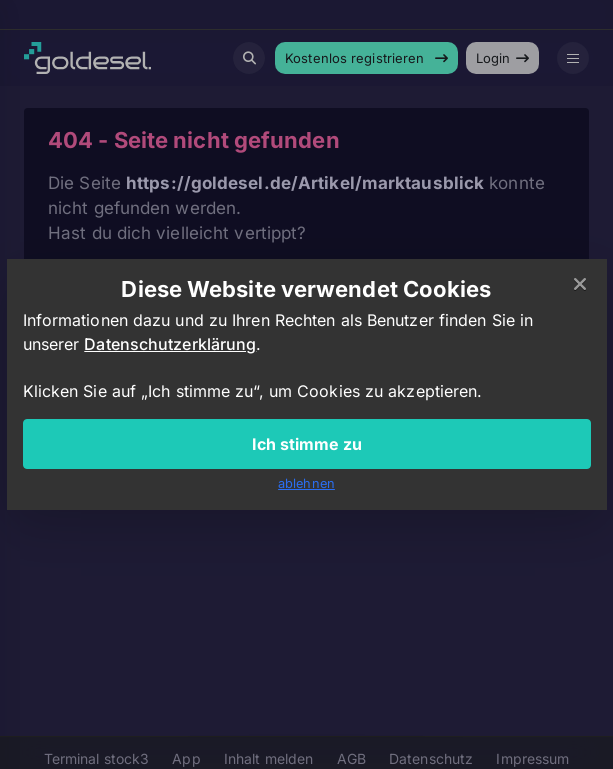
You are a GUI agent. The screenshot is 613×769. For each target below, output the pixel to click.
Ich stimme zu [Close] (307, 444)
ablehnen (306, 483)
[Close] (580, 285)
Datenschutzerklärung (170, 344)
